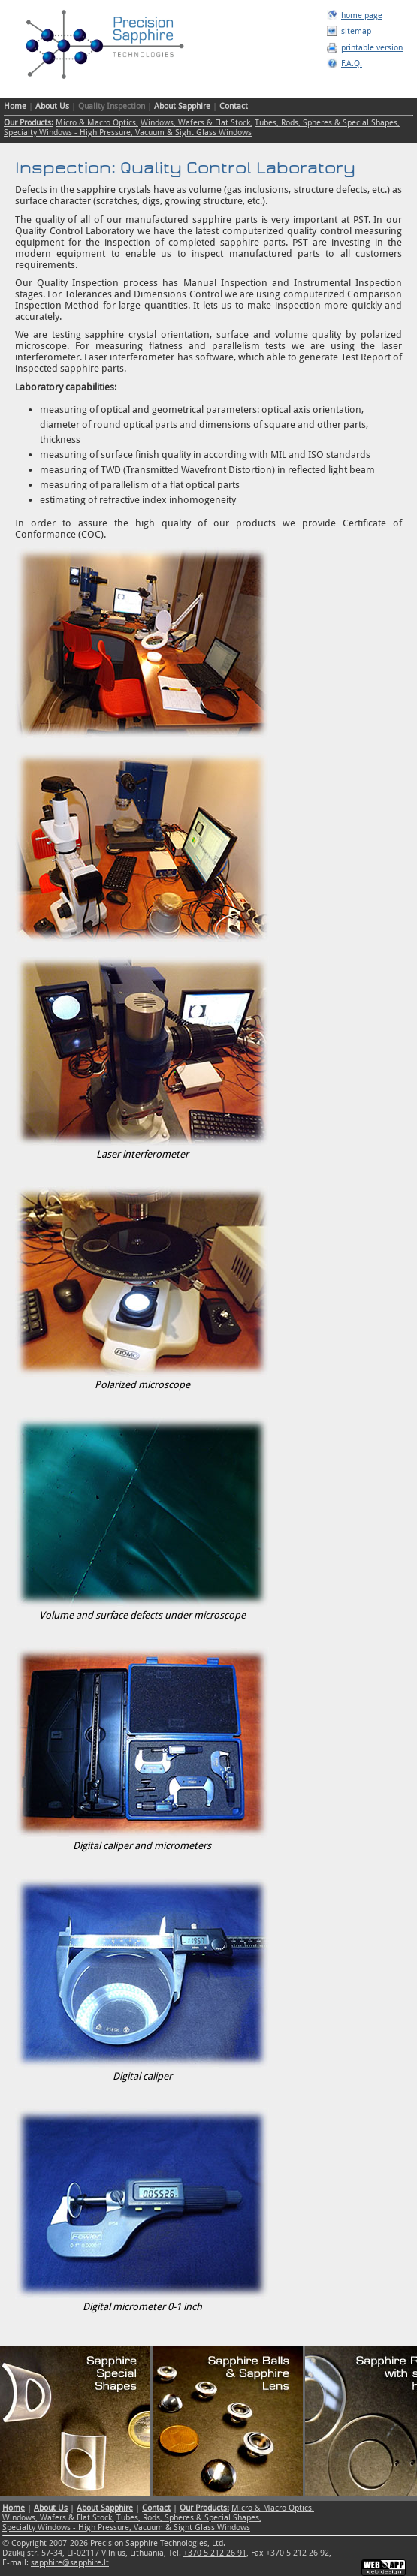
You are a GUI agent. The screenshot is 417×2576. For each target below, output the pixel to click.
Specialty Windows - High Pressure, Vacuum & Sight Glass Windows (128, 132)
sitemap (356, 31)
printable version (372, 48)
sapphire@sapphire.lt (70, 2563)
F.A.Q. (351, 63)
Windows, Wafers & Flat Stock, (196, 123)
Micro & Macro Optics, (97, 123)
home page (361, 15)
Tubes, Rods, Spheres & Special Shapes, (327, 123)
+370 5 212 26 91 (214, 2553)
